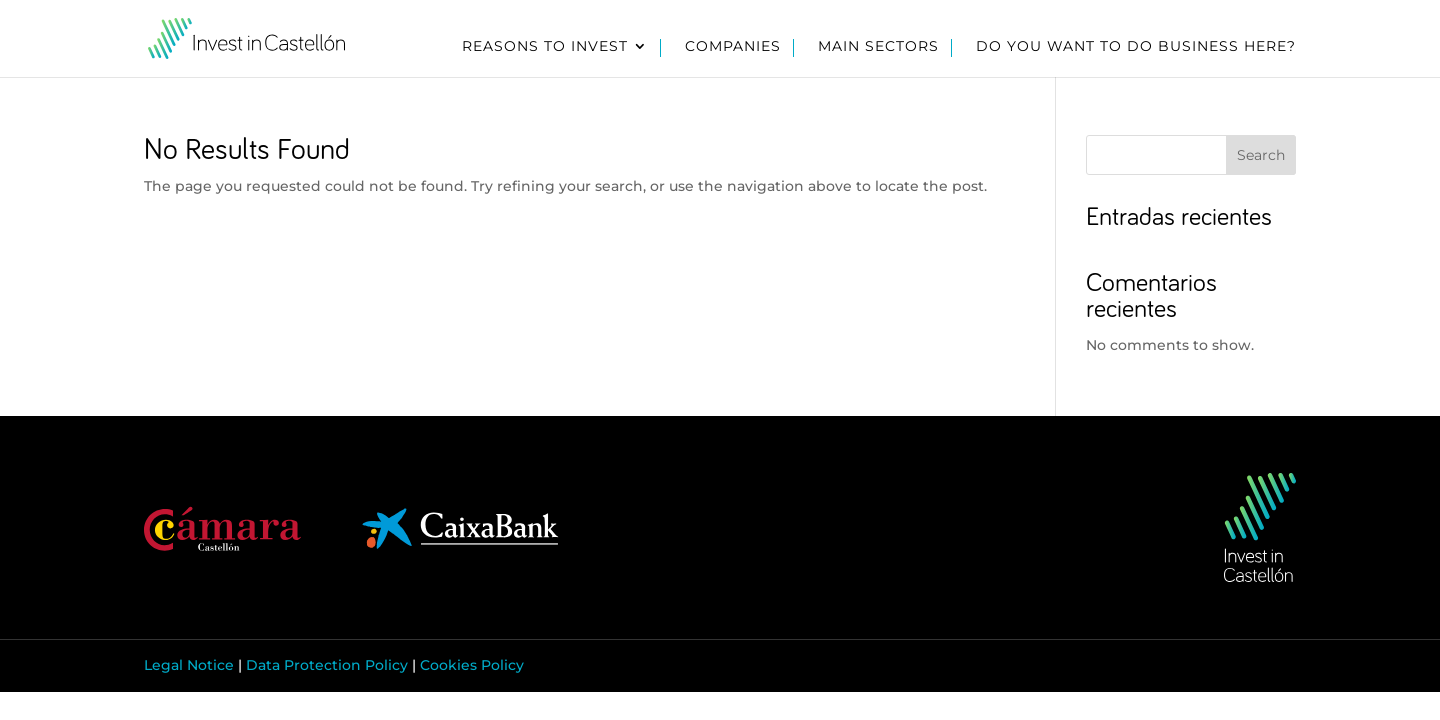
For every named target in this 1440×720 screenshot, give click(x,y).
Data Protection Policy (327, 665)
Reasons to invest (545, 47)
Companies (733, 47)
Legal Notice (189, 665)
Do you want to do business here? (1136, 47)
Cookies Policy (472, 665)
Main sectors (878, 47)
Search (1261, 155)
